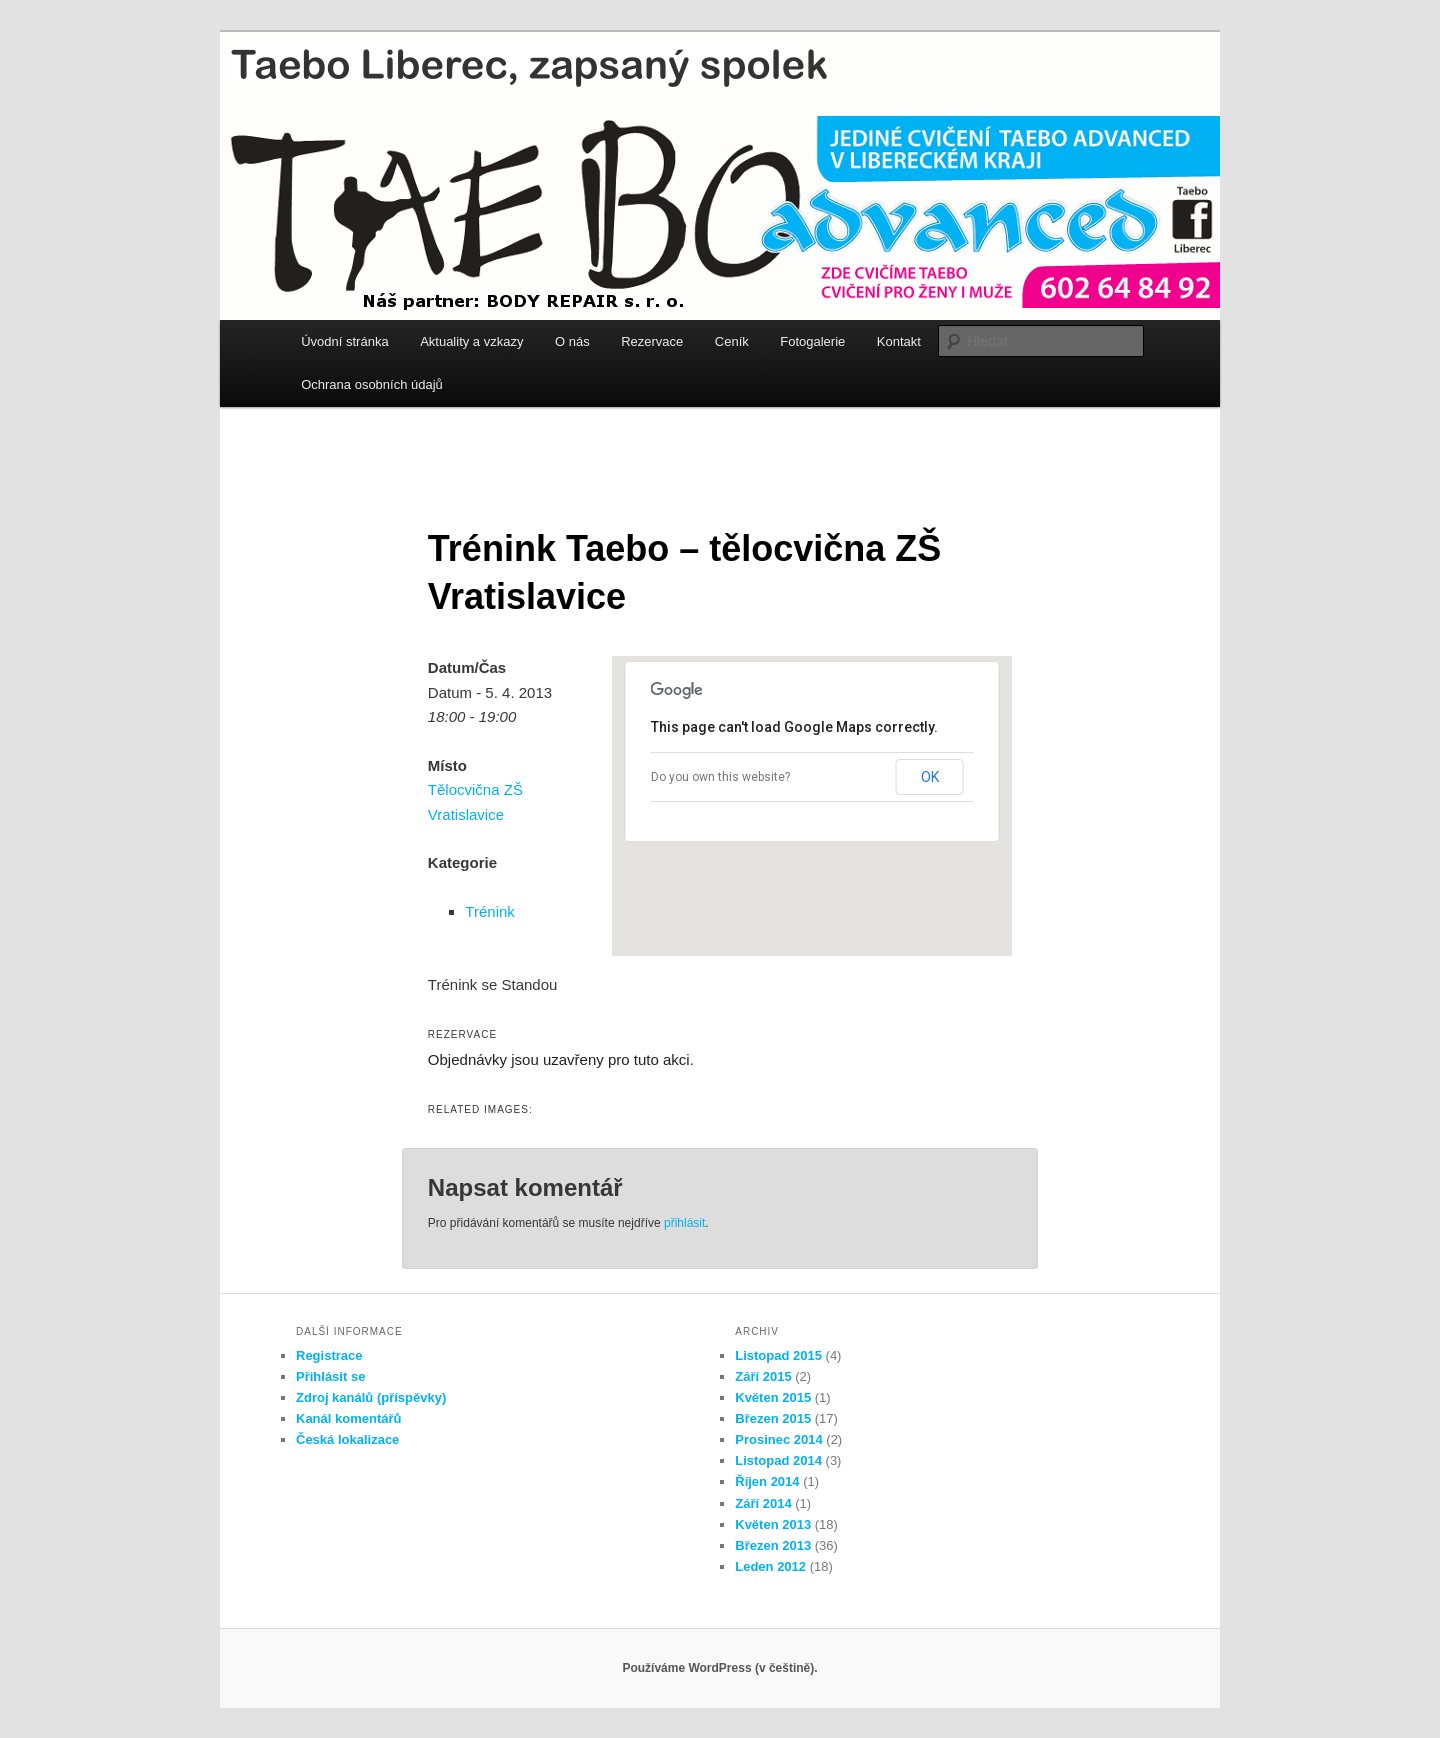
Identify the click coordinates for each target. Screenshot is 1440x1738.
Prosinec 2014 (778, 1439)
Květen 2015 (773, 1397)
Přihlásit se (330, 1376)
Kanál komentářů (348, 1418)
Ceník (732, 341)
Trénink (489, 911)
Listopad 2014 (778, 1460)
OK (930, 777)
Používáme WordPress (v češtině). (719, 1668)
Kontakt (899, 341)
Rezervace (652, 341)
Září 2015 (763, 1376)
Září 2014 (763, 1503)
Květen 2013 (773, 1524)
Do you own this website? (720, 777)
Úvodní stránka (344, 341)
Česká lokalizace (347, 1439)
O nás (572, 341)
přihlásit (684, 1223)
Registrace (329, 1355)
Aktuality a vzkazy (471, 341)
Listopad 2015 (778, 1355)
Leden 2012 (770, 1566)
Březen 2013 (773, 1545)
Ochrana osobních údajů (372, 384)
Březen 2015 (773, 1418)
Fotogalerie (812, 341)
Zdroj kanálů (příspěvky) (371, 1397)
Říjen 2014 (767, 1481)
